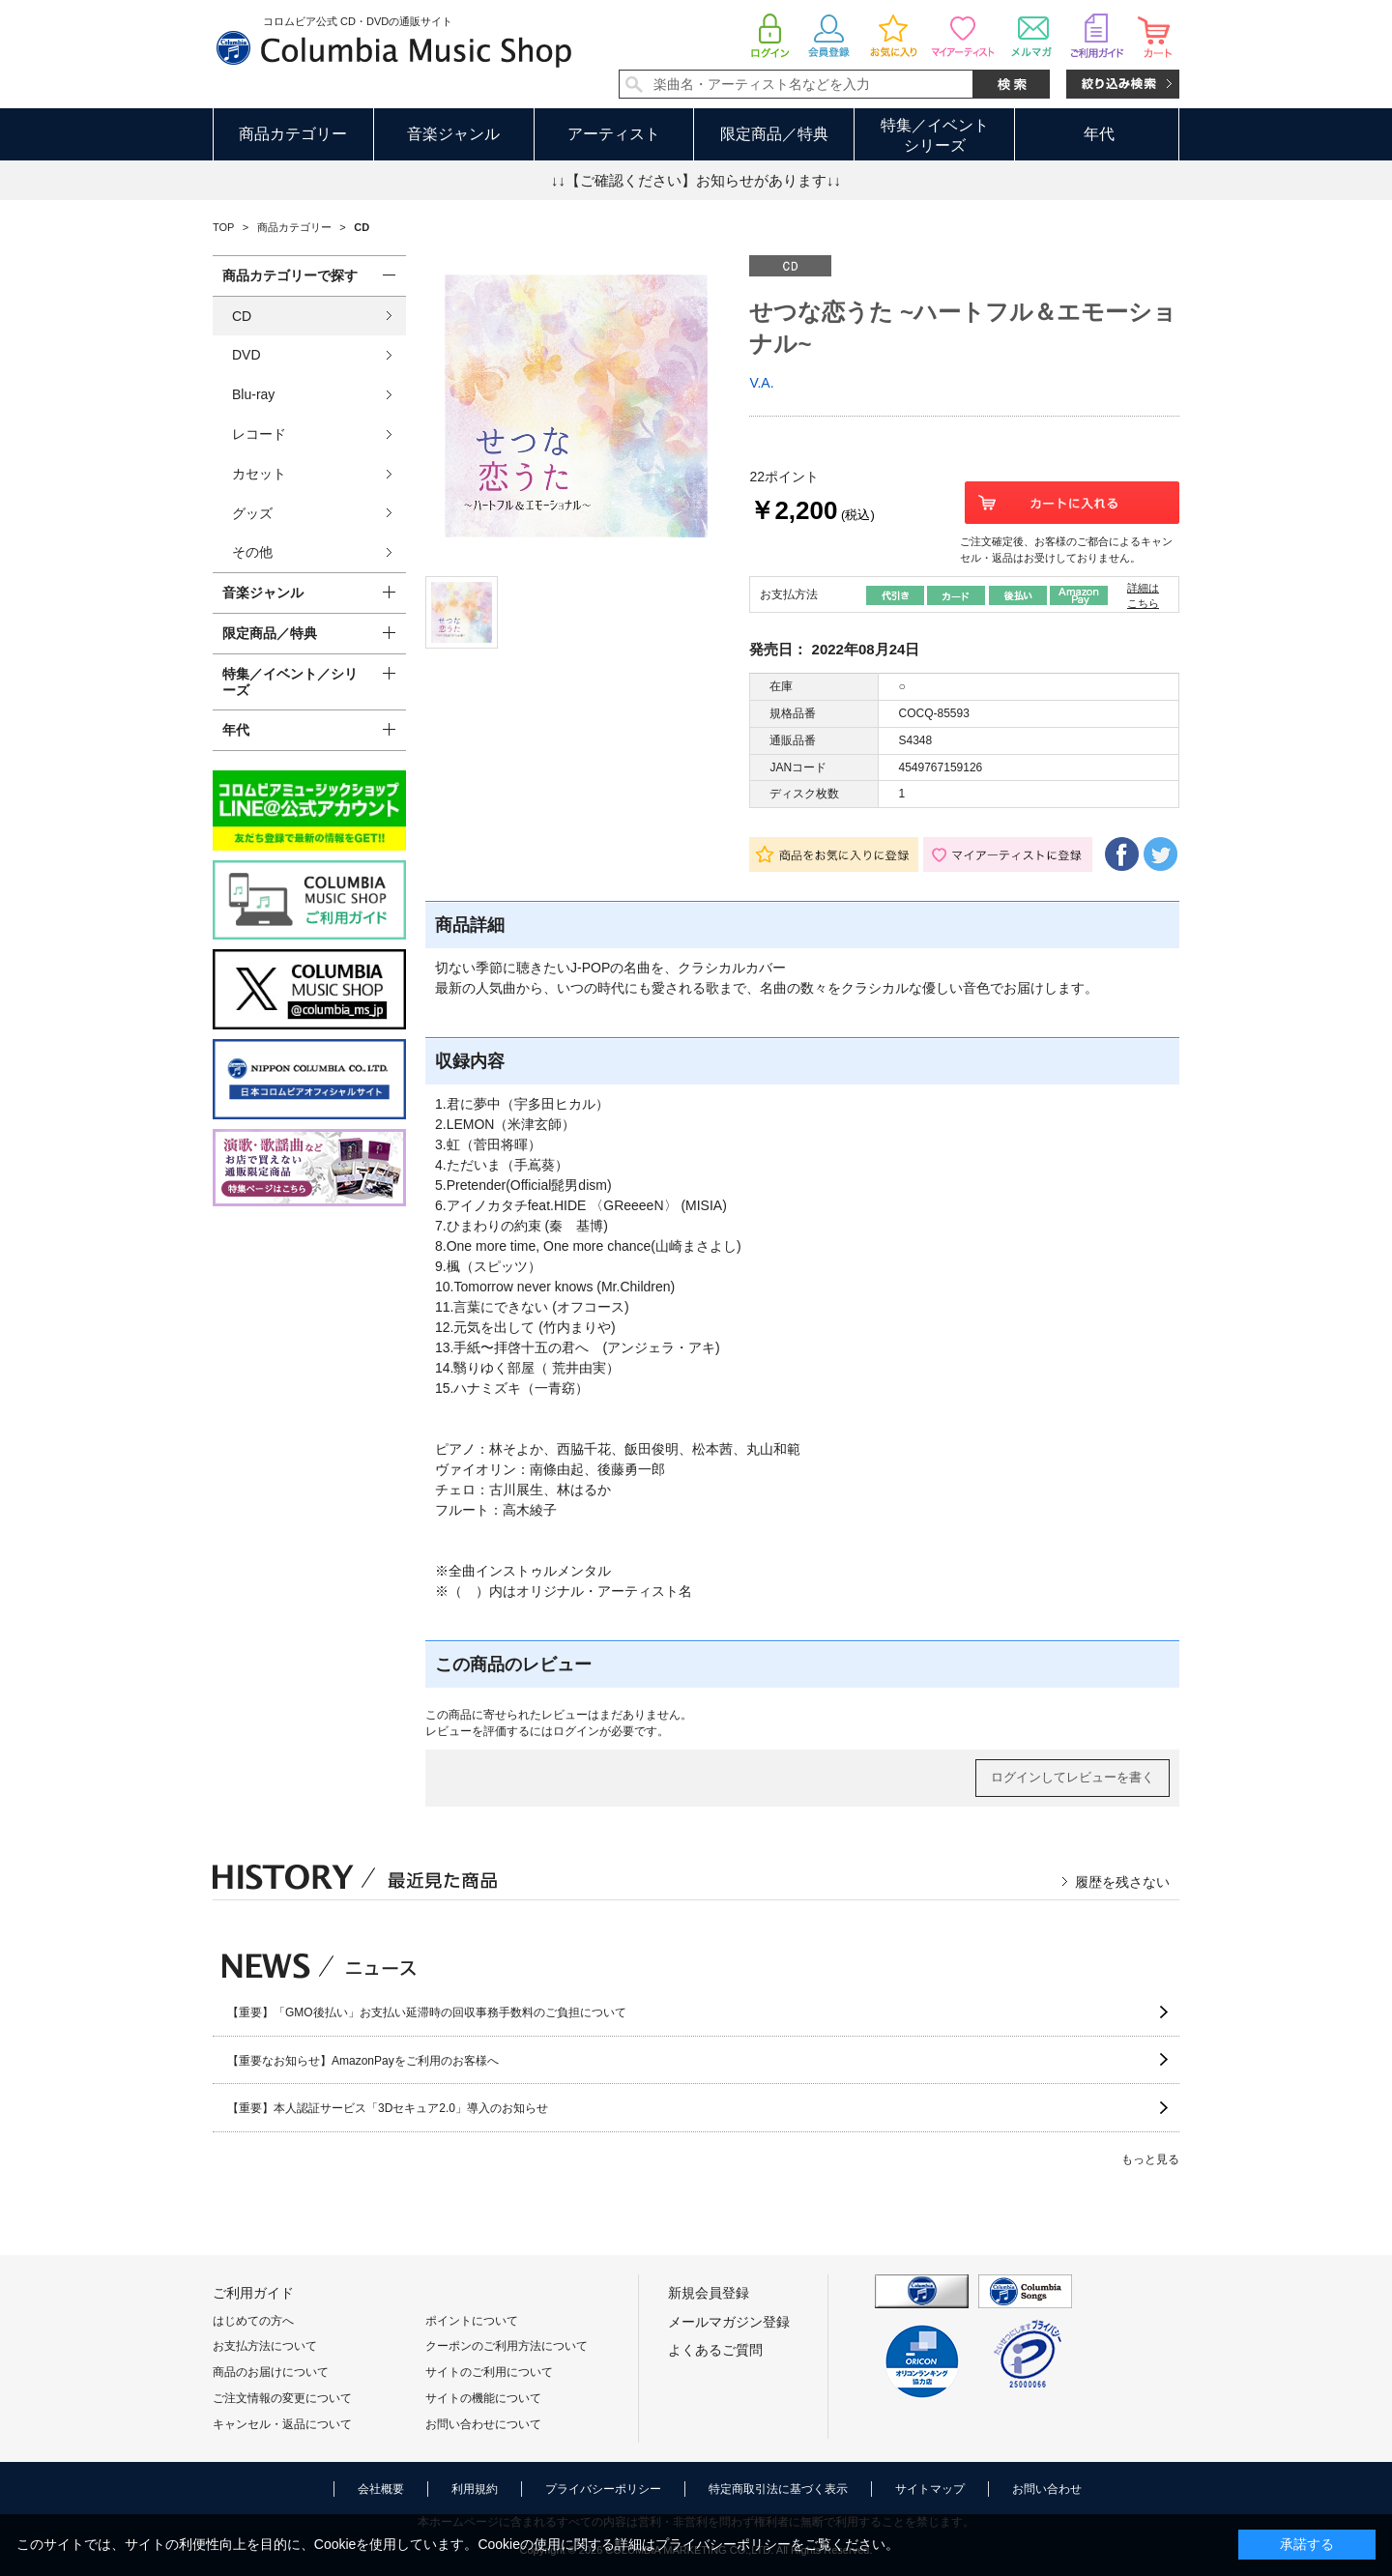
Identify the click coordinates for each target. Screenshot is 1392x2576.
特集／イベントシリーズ (935, 135)
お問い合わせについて (483, 2424)
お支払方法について (265, 2346)
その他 (252, 552)
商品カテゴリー (293, 134)
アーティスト (613, 134)
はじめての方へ (253, 2321)
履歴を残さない (1122, 1882)
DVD (246, 354)
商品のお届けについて (271, 2372)
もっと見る (1150, 2159)
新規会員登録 (708, 2293)
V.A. (761, 383)
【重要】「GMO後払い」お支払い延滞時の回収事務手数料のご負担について (426, 2012)
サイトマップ (930, 2489)
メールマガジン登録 (729, 2322)
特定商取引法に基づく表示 (778, 2489)
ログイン (576, 1731)
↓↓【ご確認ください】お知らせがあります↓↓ (696, 180)
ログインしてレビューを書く (1072, 1777)
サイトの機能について (483, 2398)
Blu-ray (253, 394)
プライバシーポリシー (603, 2489)
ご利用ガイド (253, 2293)
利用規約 (474, 2489)
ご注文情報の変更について (282, 2398)
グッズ (252, 513)
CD (241, 316)
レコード (259, 434)
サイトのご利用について (489, 2372)
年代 (1099, 134)
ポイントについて (471, 2321)
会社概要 (381, 2489)
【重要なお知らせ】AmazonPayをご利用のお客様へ (363, 2061)
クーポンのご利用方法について (506, 2346)
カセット (259, 473)
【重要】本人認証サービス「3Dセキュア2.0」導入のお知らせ (387, 2108)
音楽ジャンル (453, 134)
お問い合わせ (1047, 2489)
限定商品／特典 (774, 134)
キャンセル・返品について (282, 2424)
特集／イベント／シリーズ (290, 682)
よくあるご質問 (715, 2350)
